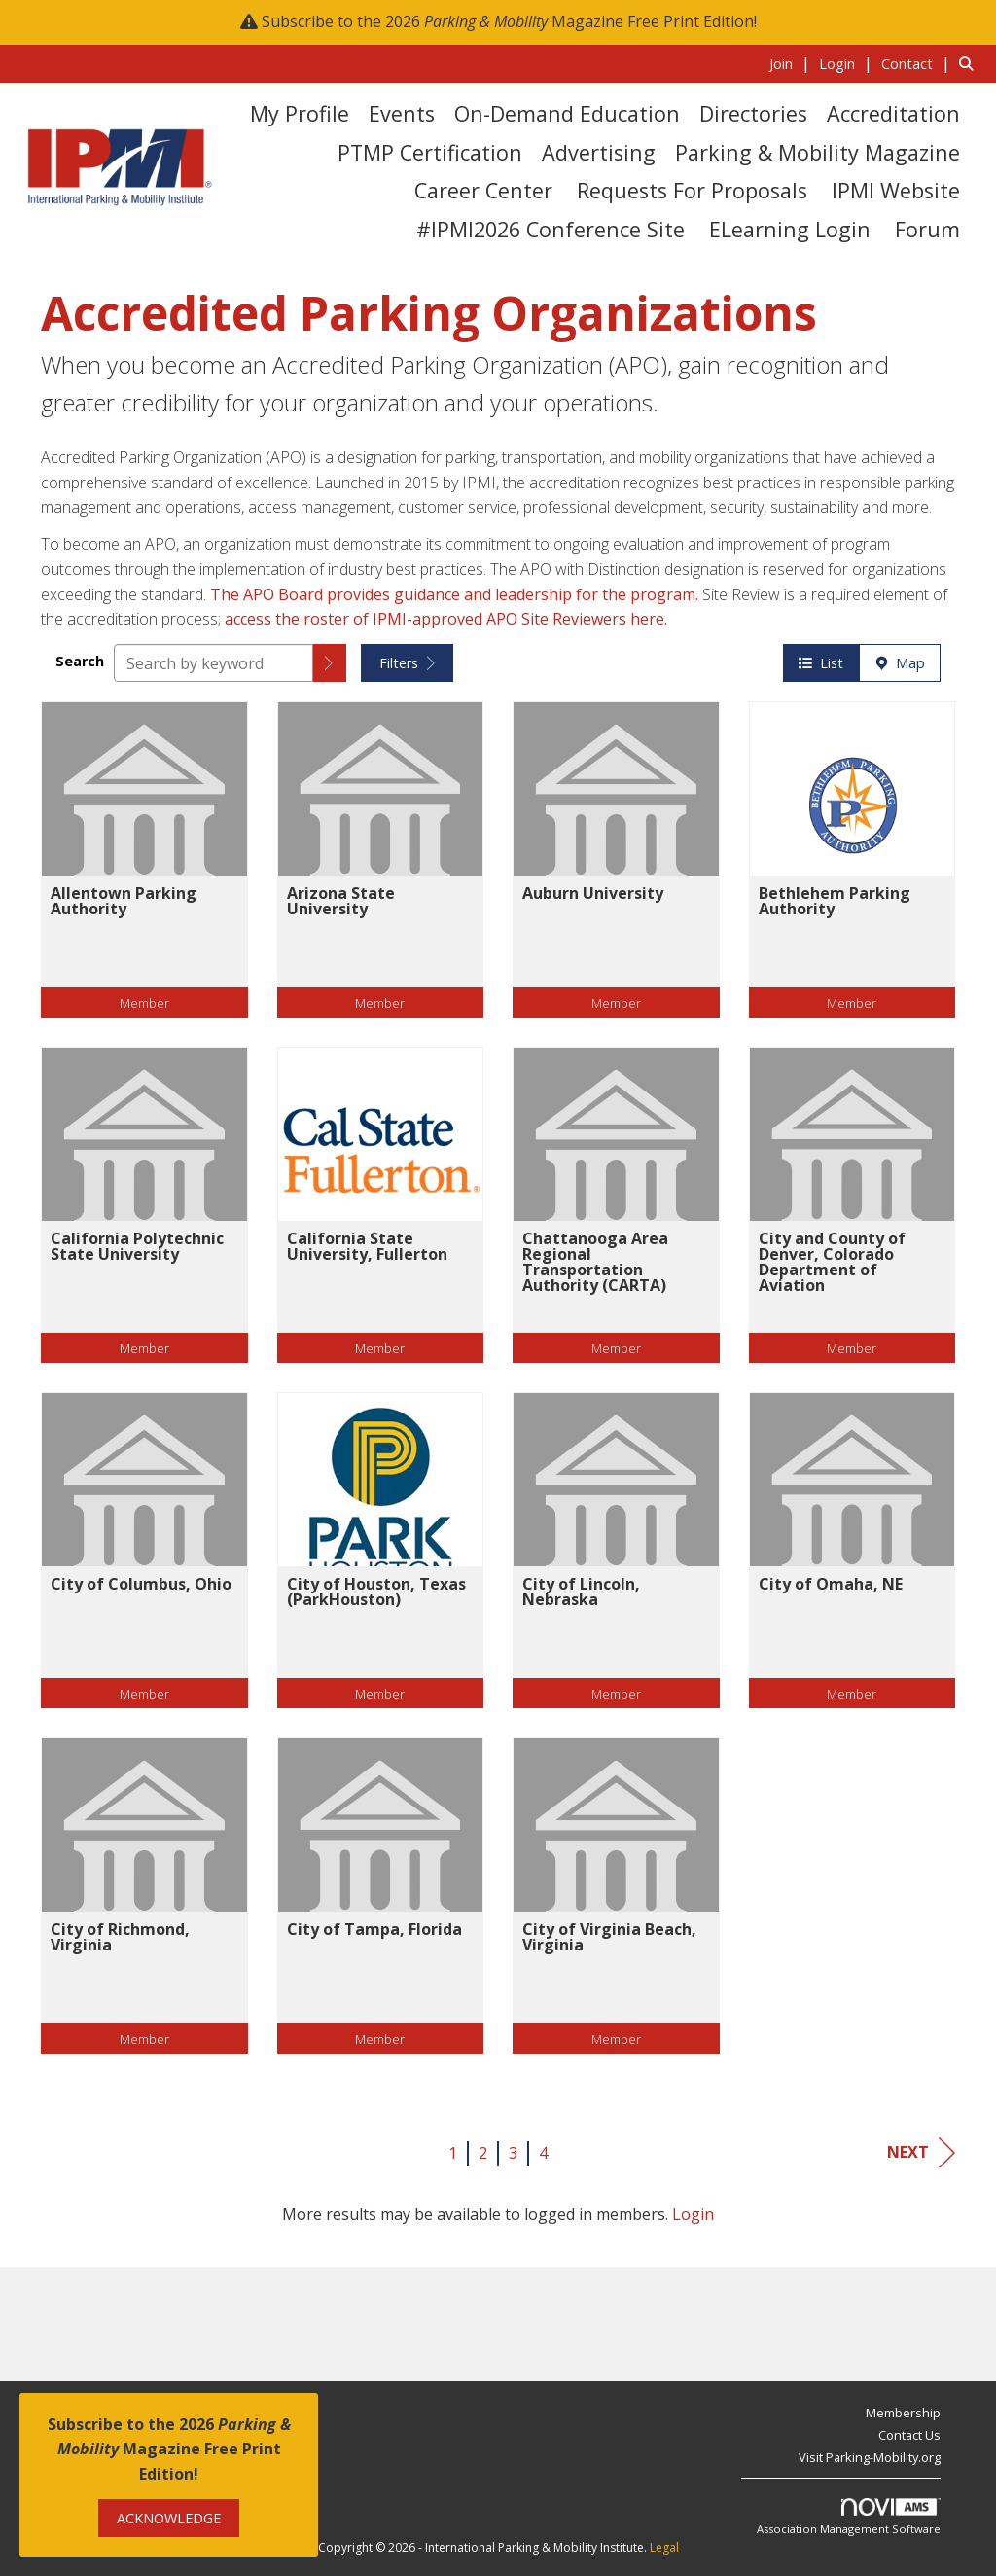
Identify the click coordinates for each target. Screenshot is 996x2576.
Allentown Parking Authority (123, 900)
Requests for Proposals (692, 190)
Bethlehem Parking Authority (834, 900)
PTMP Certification (430, 152)
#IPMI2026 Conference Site (550, 229)
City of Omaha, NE (831, 1584)
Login (693, 2214)
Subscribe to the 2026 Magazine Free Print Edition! (509, 21)
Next (921, 2152)
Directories (753, 113)
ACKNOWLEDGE (169, 2518)
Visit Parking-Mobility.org (870, 2457)
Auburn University (592, 893)
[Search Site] (970, 63)
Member (144, 1002)
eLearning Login (790, 229)
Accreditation (893, 113)
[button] (329, 663)
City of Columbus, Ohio (141, 1584)
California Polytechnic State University (137, 1246)
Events (402, 113)
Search (79, 661)
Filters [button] (407, 663)
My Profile (299, 113)
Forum (927, 229)
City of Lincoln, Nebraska (581, 1591)
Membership (903, 2412)
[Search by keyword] (213, 663)
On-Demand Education (567, 113)
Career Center (483, 190)
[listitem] (792, 63)
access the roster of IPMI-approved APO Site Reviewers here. (448, 618)
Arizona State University (341, 900)
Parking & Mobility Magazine (817, 152)
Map (899, 663)
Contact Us (909, 2435)
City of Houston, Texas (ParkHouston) (376, 1591)
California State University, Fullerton (367, 1246)
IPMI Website (896, 190)
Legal (664, 2547)
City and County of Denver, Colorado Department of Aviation (832, 1262)
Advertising (599, 152)
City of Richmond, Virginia (120, 1936)
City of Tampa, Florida (374, 1929)
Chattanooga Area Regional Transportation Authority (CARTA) (595, 1262)
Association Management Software (849, 2517)
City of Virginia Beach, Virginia (609, 1936)
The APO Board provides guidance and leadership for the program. (456, 594)
